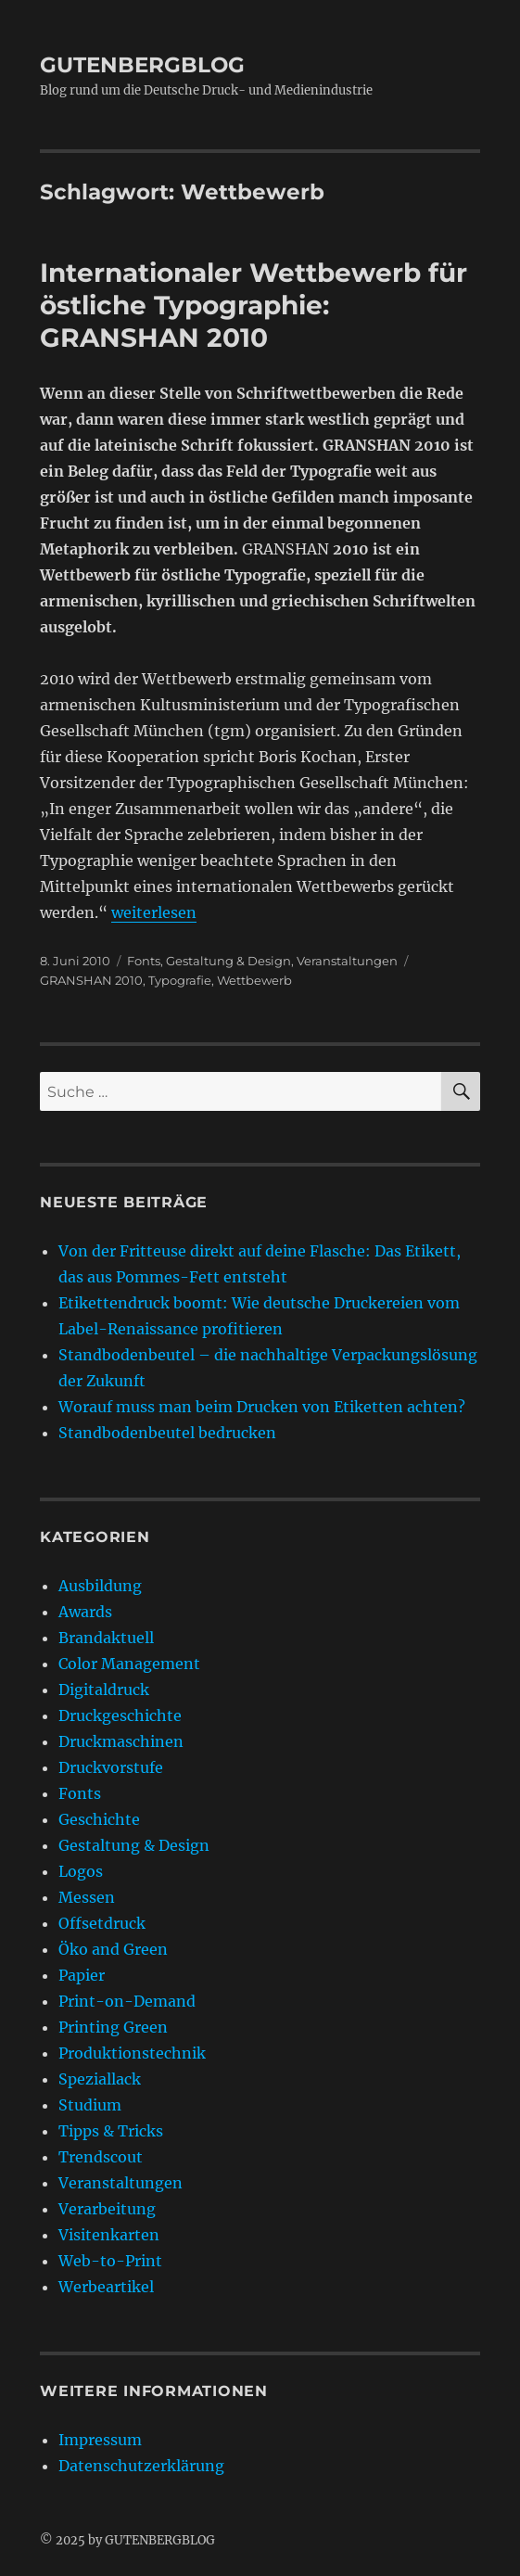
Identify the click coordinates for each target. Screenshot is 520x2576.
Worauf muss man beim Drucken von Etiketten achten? (261, 1406)
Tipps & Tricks (110, 2131)
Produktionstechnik (132, 2053)
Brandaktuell (106, 1637)
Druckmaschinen (121, 1741)
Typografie (179, 980)
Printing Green (113, 2027)
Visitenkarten (108, 2234)
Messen (86, 1897)
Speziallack (99, 2079)
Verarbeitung (107, 2209)
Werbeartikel (106, 2286)
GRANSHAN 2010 (91, 980)
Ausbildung (100, 1585)
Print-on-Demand (127, 2001)
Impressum (100, 2439)
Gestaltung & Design (228, 960)
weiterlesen (154, 912)
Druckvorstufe (110, 1767)
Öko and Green (113, 1949)
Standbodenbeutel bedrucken (167, 1432)
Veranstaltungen (347, 960)
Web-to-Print (110, 2260)
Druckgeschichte (120, 1715)
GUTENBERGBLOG (142, 65)
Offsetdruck (102, 1923)
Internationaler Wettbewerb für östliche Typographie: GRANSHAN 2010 (253, 305)
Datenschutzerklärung (141, 2465)
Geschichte (99, 1819)
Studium (89, 2105)
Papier (81, 1975)
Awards (85, 1611)
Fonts (143, 960)
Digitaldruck (103, 1689)
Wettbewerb (254, 980)
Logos (80, 1871)
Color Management (129, 1663)
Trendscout (100, 2157)
